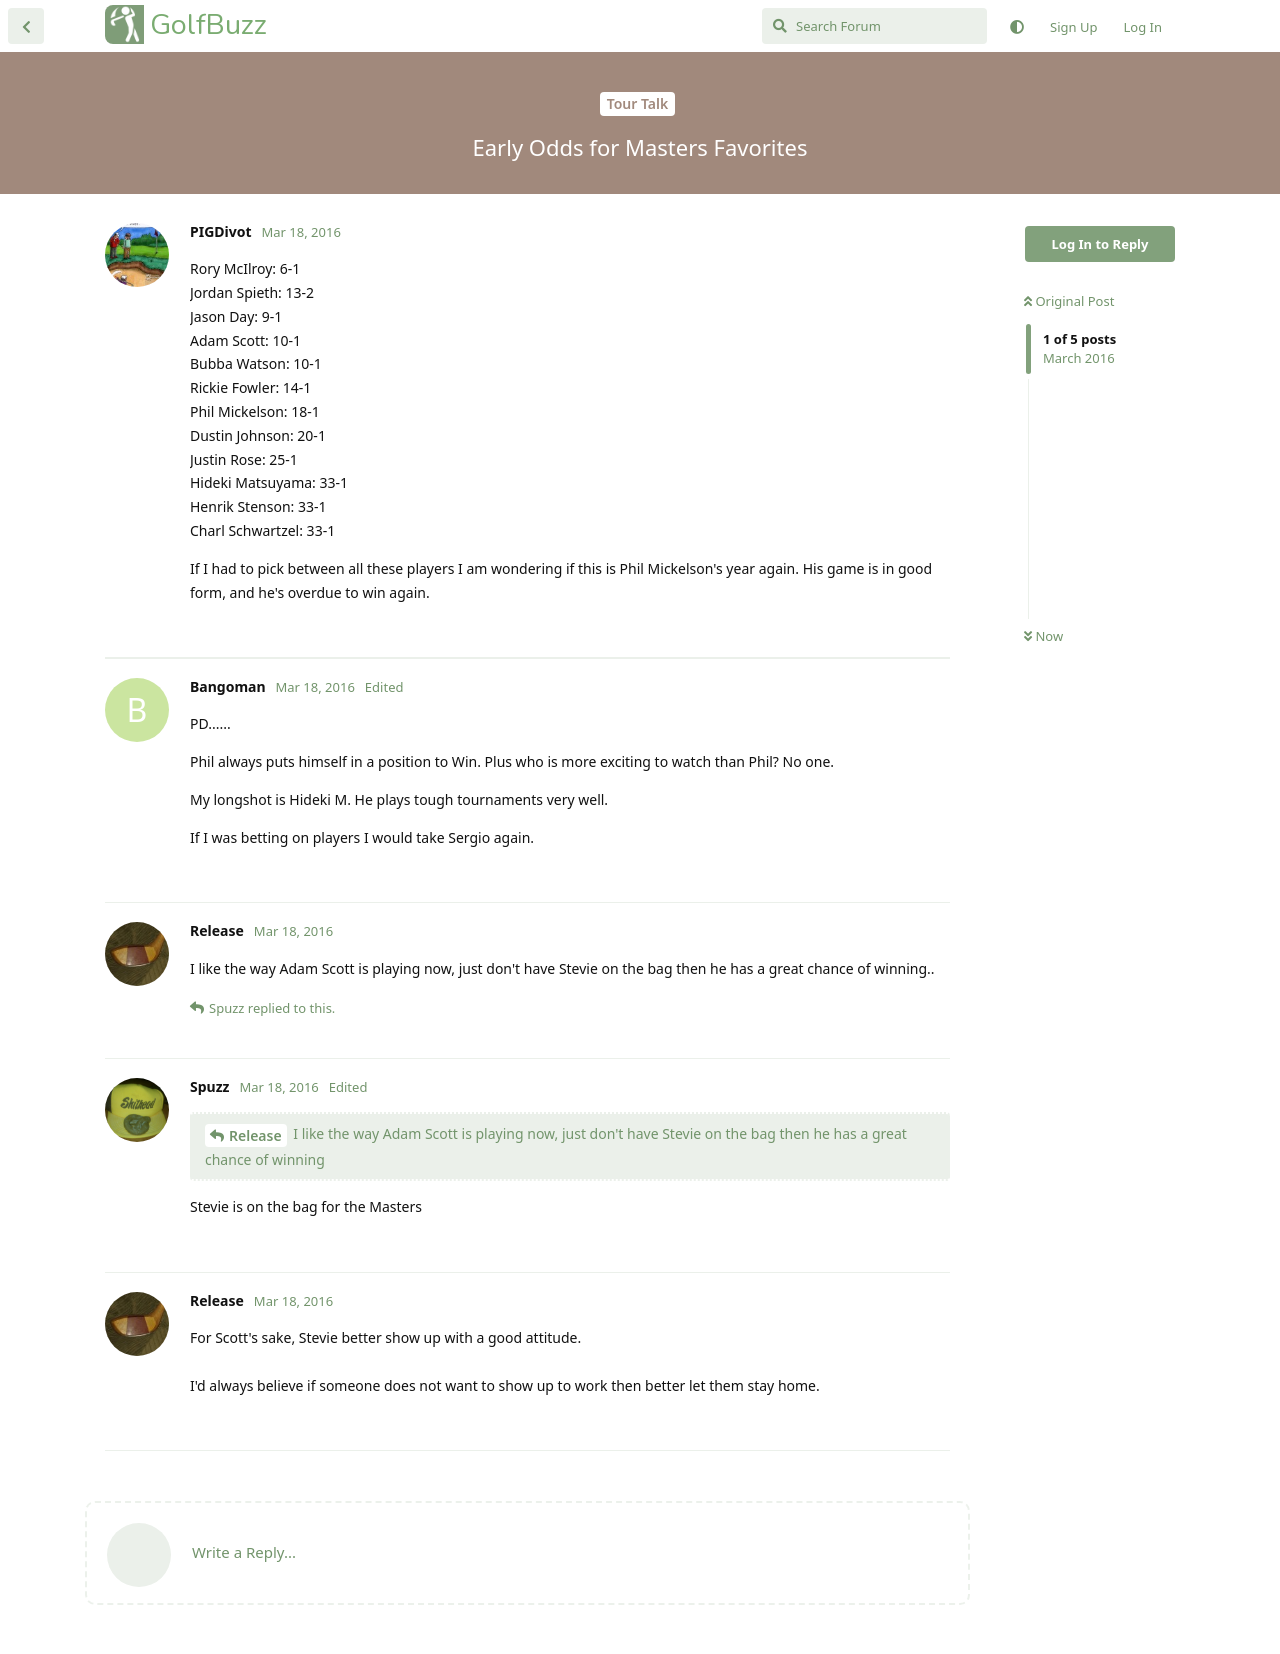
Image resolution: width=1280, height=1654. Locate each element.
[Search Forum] (874, 26)
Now (1043, 636)
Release (255, 1135)
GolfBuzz (208, 24)
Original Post (1069, 301)
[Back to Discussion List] (26, 26)
